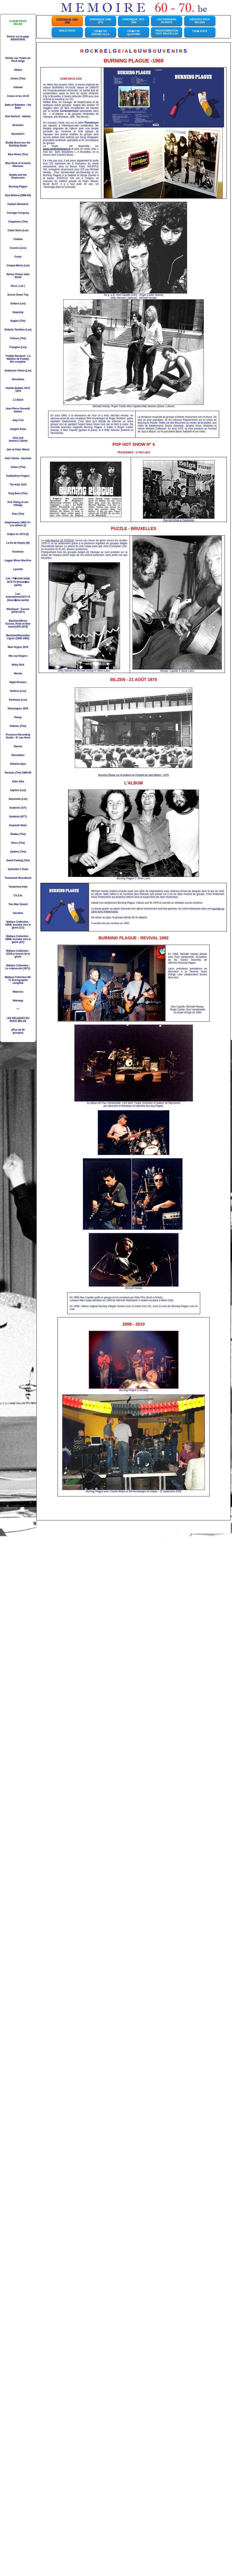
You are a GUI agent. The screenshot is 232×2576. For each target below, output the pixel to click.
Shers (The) (18, 842)
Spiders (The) (18, 851)
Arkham (18, 87)
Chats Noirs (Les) (18, 230)
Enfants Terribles (14, 329)
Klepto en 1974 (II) (18, 534)
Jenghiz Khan (18, 429)
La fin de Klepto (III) (17, 542)
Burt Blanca (12, 195)
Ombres (14, 691)
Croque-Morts (15, 265)
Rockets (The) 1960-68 (18, 772)
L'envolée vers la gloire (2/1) (21, 941)
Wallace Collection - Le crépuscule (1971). (18, 967)
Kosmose (18, 551)
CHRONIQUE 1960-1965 (67, 21)
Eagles (14, 320)
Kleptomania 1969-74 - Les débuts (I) (18, 524)
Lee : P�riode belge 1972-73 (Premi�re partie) (18, 582)
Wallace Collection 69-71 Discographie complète (18, 980)
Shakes (14, 834)
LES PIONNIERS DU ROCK (166, 21)
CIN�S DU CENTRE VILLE (100, 33)
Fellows (14, 338)
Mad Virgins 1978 (18, 647)
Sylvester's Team (18, 869)
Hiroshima (18, 379)
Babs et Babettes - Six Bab (18, 106)
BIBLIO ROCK (67, 30)
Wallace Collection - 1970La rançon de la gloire (18, 953)
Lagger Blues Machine (18, 560)
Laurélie (18, 569)
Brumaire (18, 125)
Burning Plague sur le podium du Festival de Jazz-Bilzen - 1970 (133, 775)
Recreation (17, 755)
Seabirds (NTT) (18, 816)
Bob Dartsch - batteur (18, 116)
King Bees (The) (17, 493)
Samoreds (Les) (18, 799)
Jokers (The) (17, 467)
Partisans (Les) (18, 699)
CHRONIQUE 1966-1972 (100, 21)
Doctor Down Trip (18, 294)
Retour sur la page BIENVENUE (18, 38)
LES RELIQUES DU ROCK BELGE (18, 1020)
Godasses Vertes (15, 370)
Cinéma (17, 239)
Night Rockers (17, 682)
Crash (18, 256)
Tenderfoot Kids (17, 886)
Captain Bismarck (17, 204)
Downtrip (18, 312)
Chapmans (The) (18, 221)
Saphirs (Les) (18, 790)
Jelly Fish (18, 420)
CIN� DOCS (199, 31)
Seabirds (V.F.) (18, 807)
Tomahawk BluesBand (18, 877)
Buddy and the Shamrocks (18, 176)
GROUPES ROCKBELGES (200, 21)
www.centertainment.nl (56, 148)
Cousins (14, 247)
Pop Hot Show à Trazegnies (178, 520)
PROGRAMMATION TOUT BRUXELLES (166, 32)
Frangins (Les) (18, 347)
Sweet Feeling (14, 860)
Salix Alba (18, 781)
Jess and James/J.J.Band (18, 439)
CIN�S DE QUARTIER (133, 33)
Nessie (18, 673)
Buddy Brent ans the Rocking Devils (18, 144)
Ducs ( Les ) (18, 286)
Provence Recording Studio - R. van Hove (18, 736)
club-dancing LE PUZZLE (59, 540)
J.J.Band (18, 399)
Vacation (18, 913)
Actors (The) (18, 78)
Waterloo (18, 991)
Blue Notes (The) (18, 154)
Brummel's (17, 133)
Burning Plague (18, 186)
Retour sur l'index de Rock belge (18, 59)
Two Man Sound (17, 904)
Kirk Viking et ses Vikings (18, 504)
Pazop (18, 717)
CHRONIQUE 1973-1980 (133, 21)
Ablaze (18, 69)
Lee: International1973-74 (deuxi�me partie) (18, 597)
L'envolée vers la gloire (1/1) (21, 926)
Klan (14, 513)
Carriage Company (18, 212)
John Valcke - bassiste (18, 458)
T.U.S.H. (18, 895)
